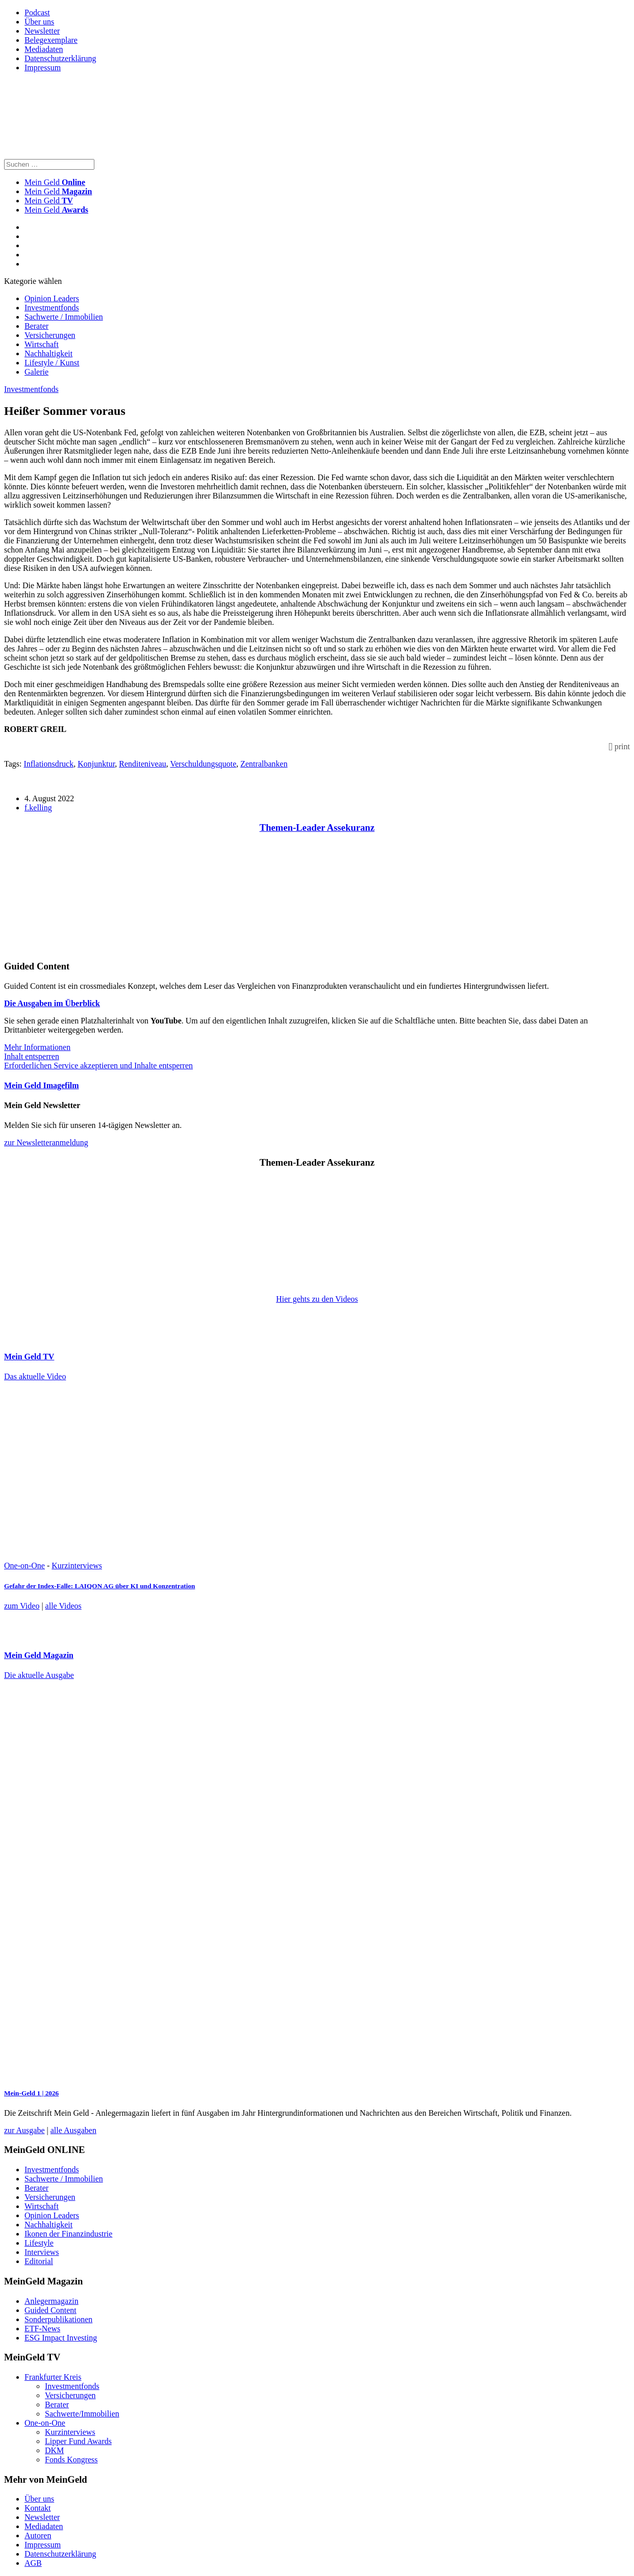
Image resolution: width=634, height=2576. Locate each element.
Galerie (36, 371)
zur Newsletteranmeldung (46, 1142)
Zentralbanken (263, 763)
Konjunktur (96, 763)
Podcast (37, 12)
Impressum (42, 67)
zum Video (21, 1605)
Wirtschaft (41, 344)
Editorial (38, 2261)
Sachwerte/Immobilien (82, 2413)
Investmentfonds (51, 307)
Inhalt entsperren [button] (31, 1056)
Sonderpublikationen (58, 2319)
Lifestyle (39, 2243)
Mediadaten (43, 49)
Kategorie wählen (33, 281)
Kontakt (37, 2508)
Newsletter (42, 31)
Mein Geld (58, 191)
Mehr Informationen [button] (37, 1047)
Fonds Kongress (71, 2459)
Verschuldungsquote (203, 763)
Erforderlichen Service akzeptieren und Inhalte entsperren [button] (98, 1065)
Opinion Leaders (51, 298)
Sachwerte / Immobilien (63, 316)
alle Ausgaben (73, 2130)
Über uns (39, 21)
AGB (33, 2563)
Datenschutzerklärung (60, 58)
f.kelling (38, 807)
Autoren (37, 2535)
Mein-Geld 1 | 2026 (31, 2093)
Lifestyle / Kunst (52, 362)
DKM (54, 2450)
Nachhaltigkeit (48, 353)
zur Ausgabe (24, 2130)
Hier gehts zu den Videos (317, 1299)
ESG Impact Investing (60, 2337)
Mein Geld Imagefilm (41, 1085)
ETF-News (42, 2328)
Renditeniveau (142, 763)
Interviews (41, 2252)
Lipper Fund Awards (78, 2441)
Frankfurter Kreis (53, 2377)
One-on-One (24, 1565)
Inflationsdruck (48, 763)
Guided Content (50, 2310)
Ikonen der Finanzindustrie (68, 2233)
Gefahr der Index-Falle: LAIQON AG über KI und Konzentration (99, 1586)
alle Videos (63, 1605)
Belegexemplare (51, 40)
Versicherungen (49, 335)
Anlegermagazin (51, 2301)
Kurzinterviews (77, 1565)
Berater (36, 326)
